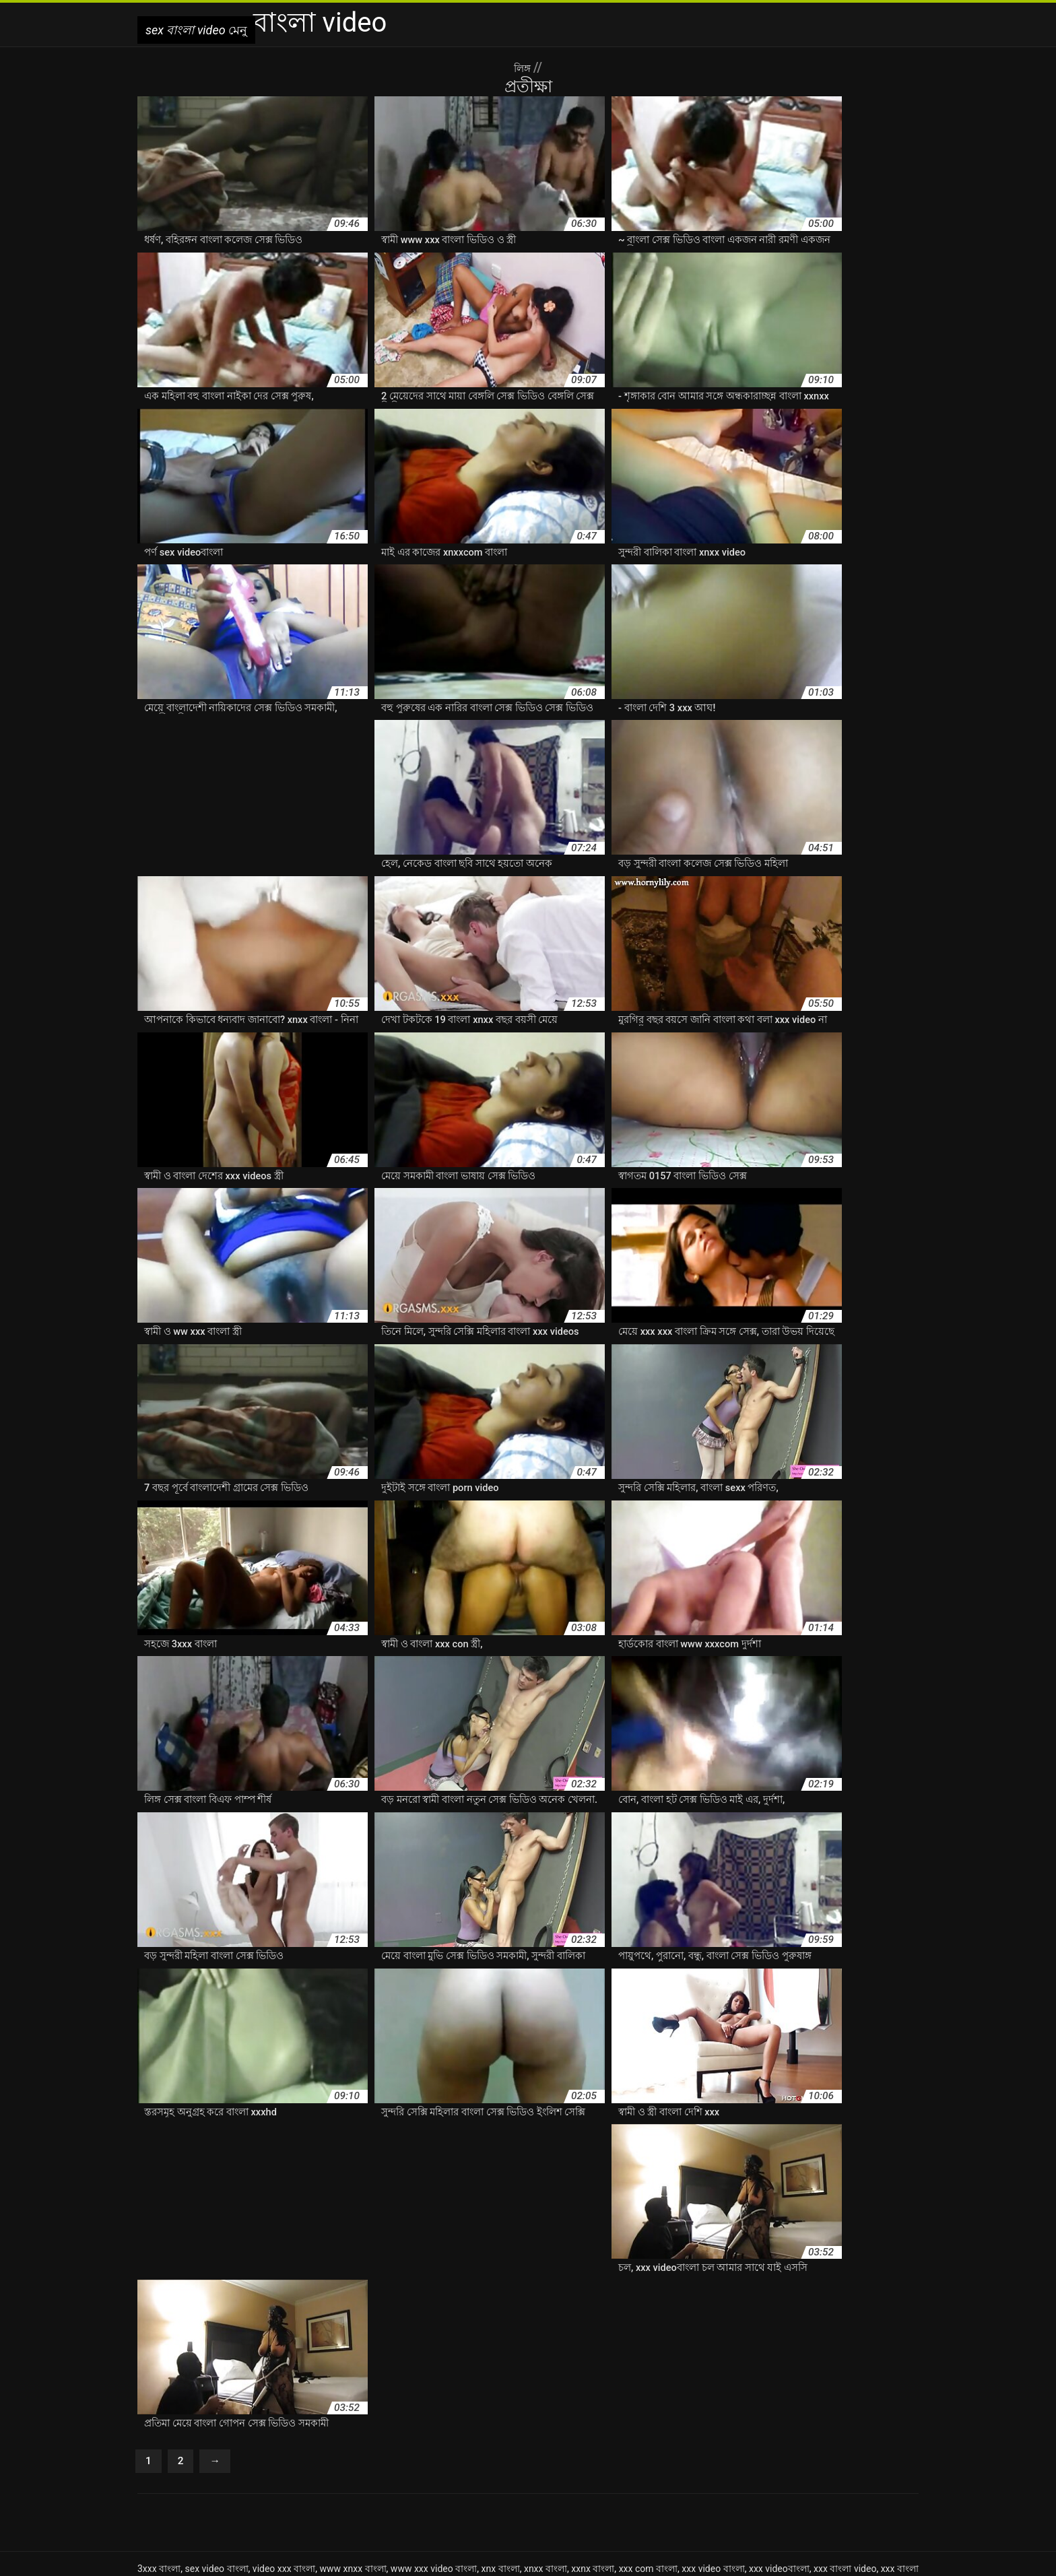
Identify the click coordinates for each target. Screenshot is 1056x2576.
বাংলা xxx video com (833, 2448)
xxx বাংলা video (845, 2419)
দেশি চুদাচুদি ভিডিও (254, 2434)
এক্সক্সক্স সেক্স (190, 2434)
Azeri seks (536, 2558)
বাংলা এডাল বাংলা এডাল (679, 2462)
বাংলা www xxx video (313, 2448)
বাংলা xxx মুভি (348, 2462)
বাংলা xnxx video (487, 2448)
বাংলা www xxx (235, 2448)
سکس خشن (487, 2558)
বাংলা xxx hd (693, 2448)
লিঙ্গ (523, 67)
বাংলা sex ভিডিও (859, 2434)
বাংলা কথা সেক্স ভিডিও (261, 2476)
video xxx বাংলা (284, 2419)
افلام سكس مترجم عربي (609, 2558)
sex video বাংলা (216, 2419)
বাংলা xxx (645, 2448)
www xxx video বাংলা (434, 2419)
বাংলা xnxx (426, 2448)
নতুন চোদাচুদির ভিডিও (338, 2434)
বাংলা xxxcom (409, 2462)
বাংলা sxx (180, 2448)
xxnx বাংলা (592, 2419)
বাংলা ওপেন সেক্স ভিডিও (780, 2462)
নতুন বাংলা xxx (415, 2434)
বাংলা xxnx (546, 2448)
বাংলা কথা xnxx (861, 2462)
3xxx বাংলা (158, 2419)
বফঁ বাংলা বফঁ (568, 2434)
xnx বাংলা (501, 2419)
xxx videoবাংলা (779, 2419)
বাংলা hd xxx (670, 2434)
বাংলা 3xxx (618, 2434)
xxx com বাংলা (648, 2419)
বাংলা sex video (731, 2434)
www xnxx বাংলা (352, 2419)
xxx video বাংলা (713, 2419)
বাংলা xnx (381, 2448)
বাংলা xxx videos (211, 2462)
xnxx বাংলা (545, 2419)
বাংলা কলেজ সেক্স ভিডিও (356, 2476)
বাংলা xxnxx (597, 2448)
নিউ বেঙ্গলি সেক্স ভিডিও (494, 2434)
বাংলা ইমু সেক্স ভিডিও (482, 2462)
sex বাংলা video (429, 2558)
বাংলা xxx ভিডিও (283, 2462)
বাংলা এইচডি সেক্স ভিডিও (576, 2462)
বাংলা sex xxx (794, 2434)
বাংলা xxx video (755, 2448)
